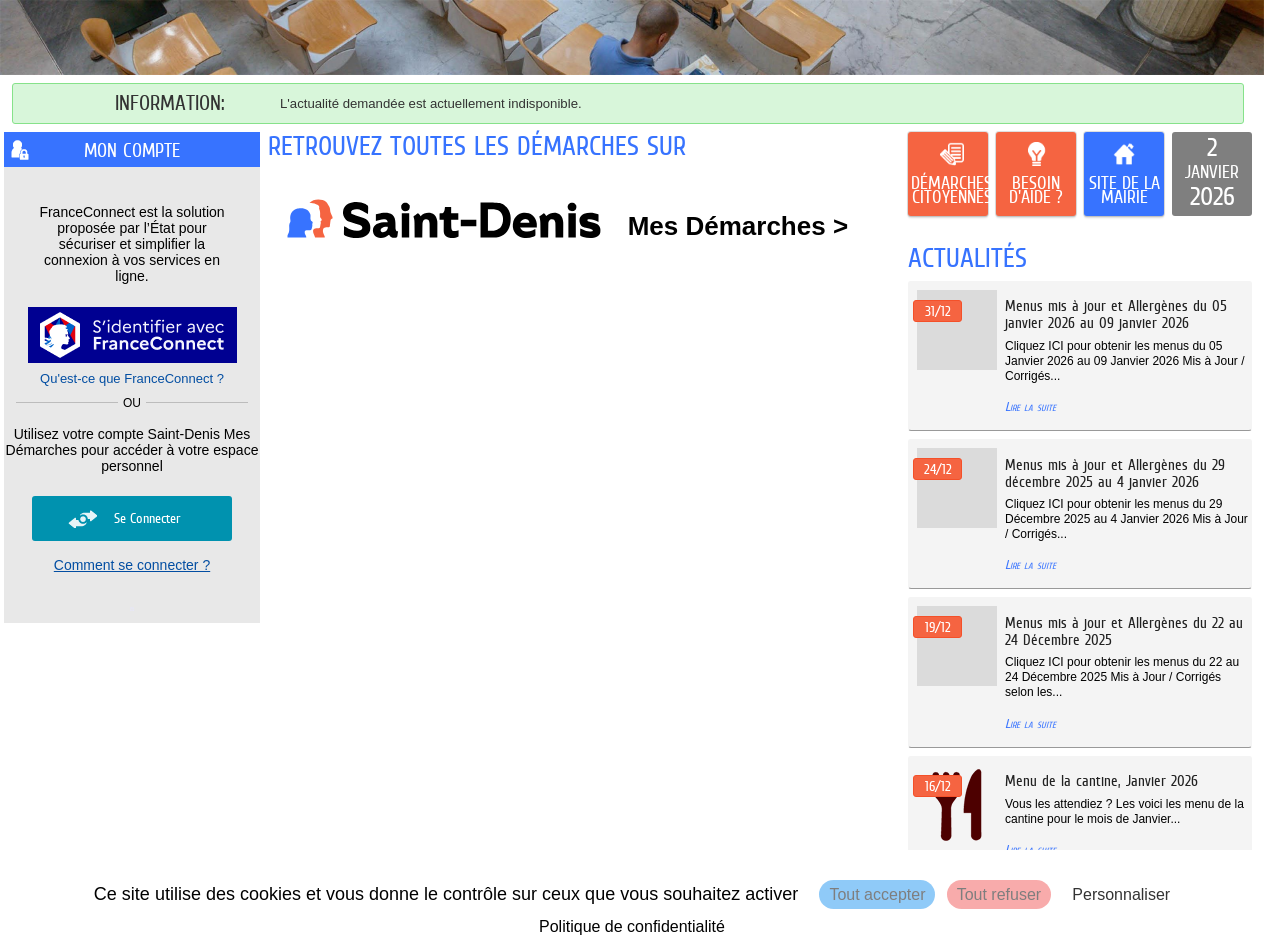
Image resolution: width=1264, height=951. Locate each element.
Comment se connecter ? (132, 565)
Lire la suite (1030, 406)
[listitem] (1212, 174)
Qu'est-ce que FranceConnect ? (132, 378)
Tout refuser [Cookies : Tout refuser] (999, 894)
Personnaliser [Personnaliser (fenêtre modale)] (1121, 894)
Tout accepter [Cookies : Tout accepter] (877, 894)
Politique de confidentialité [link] (632, 926)
